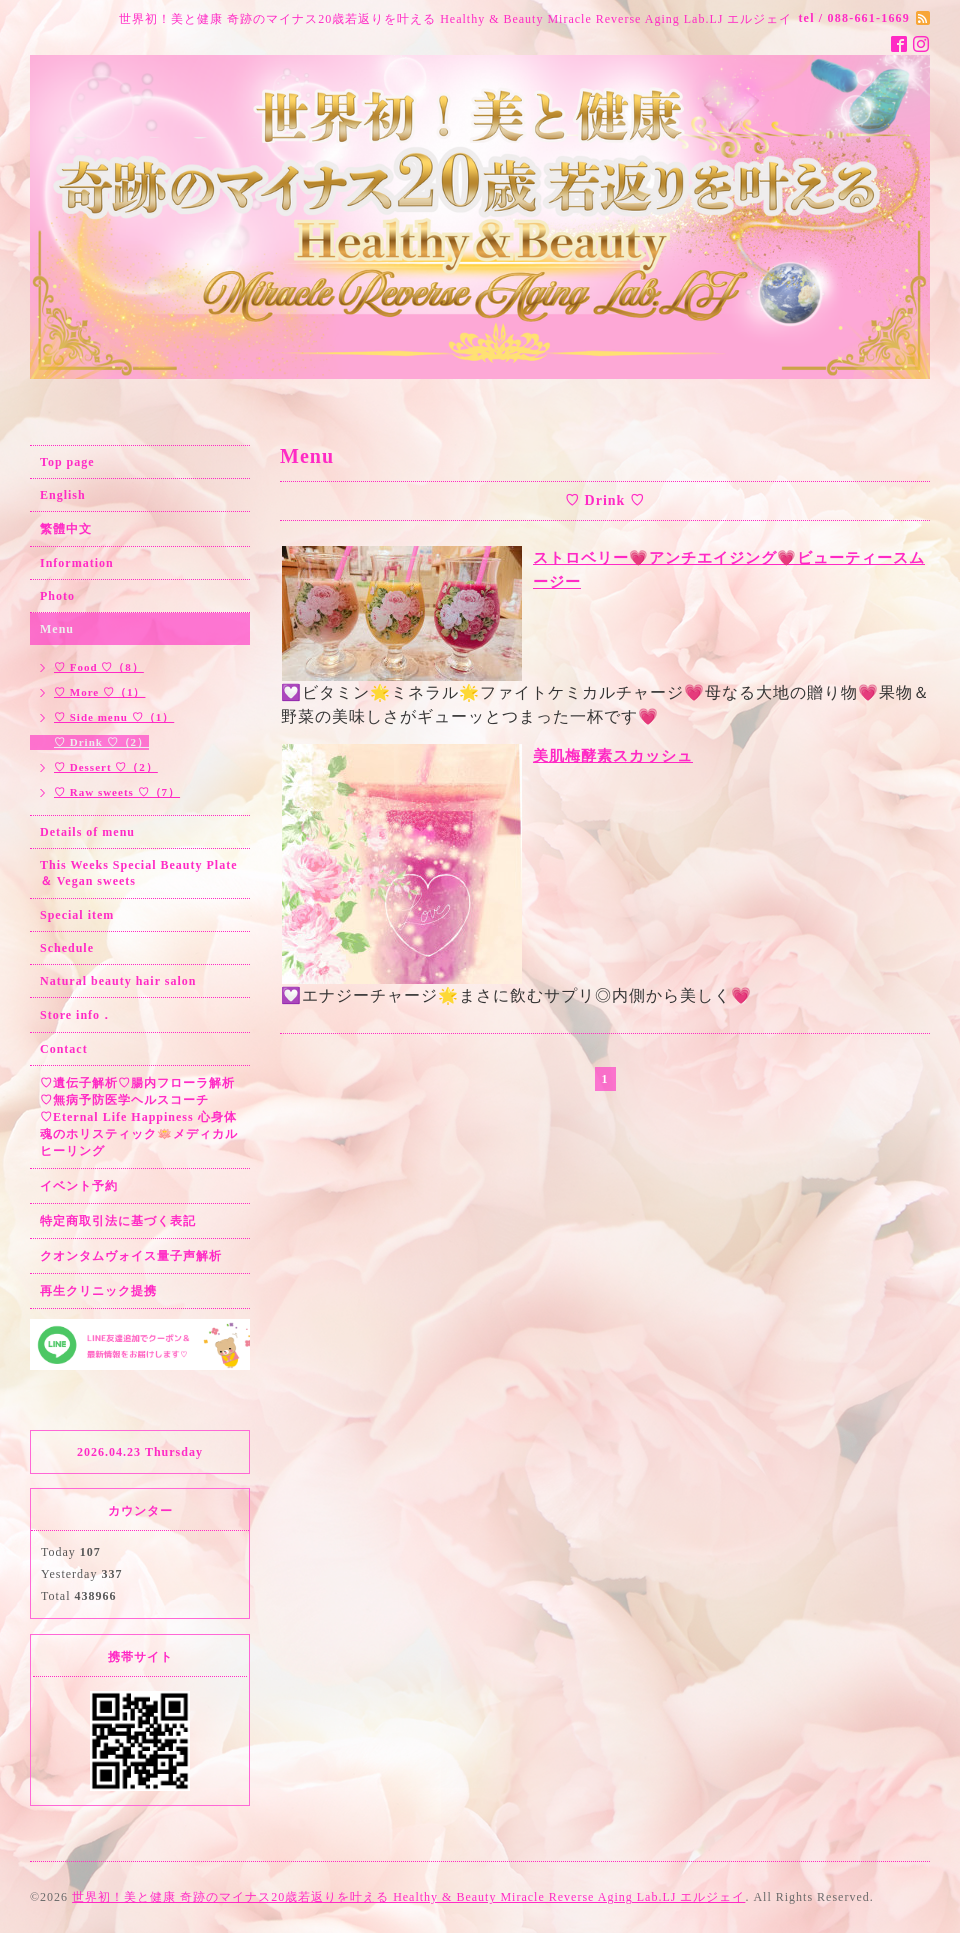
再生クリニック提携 (98, 1291)
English (63, 495)
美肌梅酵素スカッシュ (613, 756)
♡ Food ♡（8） (99, 667)
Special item (77, 915)
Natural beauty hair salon (118, 981)
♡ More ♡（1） (99, 692)
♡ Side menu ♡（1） (114, 717)
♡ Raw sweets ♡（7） (117, 792)
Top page (67, 462)
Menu (57, 629)
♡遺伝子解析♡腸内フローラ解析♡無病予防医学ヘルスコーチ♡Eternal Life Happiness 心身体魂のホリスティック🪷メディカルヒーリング (139, 1117)
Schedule (67, 948)
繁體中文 (66, 529)
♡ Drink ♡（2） (101, 742)
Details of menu (87, 832)
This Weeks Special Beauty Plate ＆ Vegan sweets (138, 873)
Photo (57, 596)
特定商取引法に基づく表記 (118, 1221)
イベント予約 (79, 1186)
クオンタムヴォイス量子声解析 (131, 1256)
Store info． (76, 1015)
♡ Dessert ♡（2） (106, 767)
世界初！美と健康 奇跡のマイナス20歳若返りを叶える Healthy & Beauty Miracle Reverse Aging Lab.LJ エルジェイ (408, 1897)
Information (77, 563)
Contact (64, 1049)
